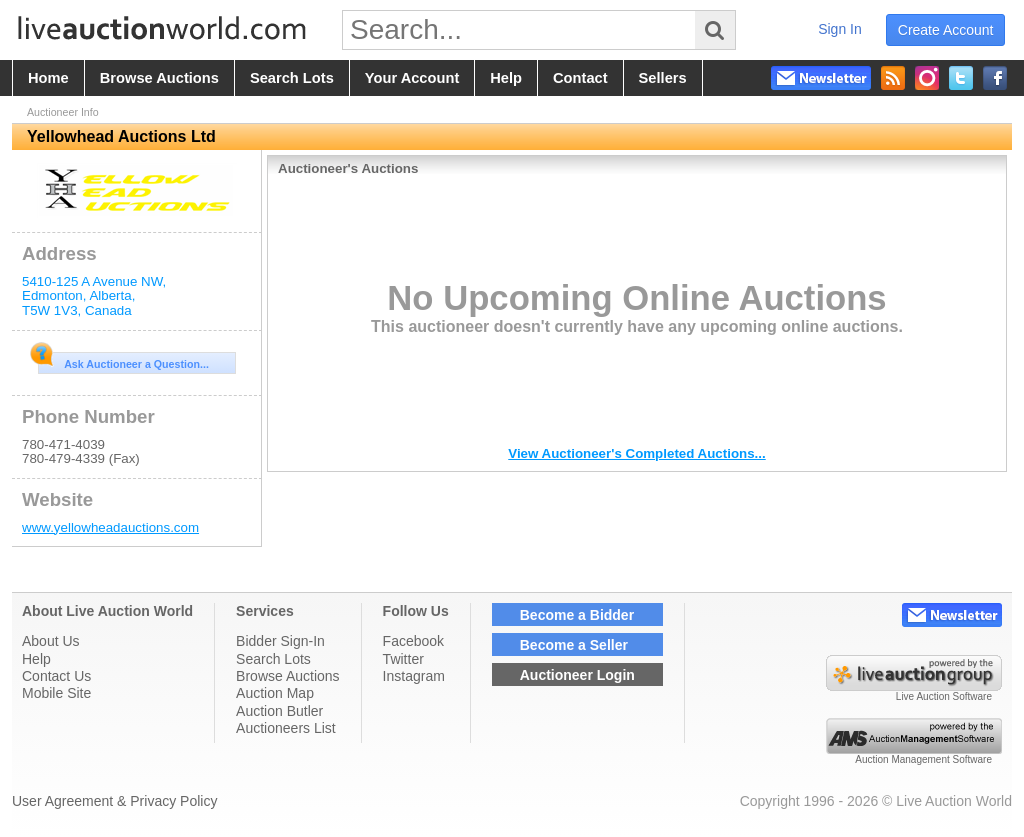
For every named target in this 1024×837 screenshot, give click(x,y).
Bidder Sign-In (280, 641)
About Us (51, 641)
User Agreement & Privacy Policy (114, 801)
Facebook (413, 641)
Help (36, 659)
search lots (292, 78)
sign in (840, 29)
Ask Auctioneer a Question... (123, 361)
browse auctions (159, 78)
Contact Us (56, 676)
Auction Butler (279, 711)
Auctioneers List (286, 728)
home (48, 78)
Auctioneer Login (577, 675)
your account (412, 78)
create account (946, 30)
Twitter (403, 659)
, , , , (94, 296)
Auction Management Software (923, 759)
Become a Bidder (577, 615)
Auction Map (275, 693)
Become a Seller (574, 645)
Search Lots (273, 659)
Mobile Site (56, 693)
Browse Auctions (288, 676)
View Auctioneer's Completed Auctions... (636, 453)
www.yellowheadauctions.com (110, 527)
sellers (663, 78)
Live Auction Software (944, 696)
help (506, 78)
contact (580, 78)
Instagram (414, 676)
